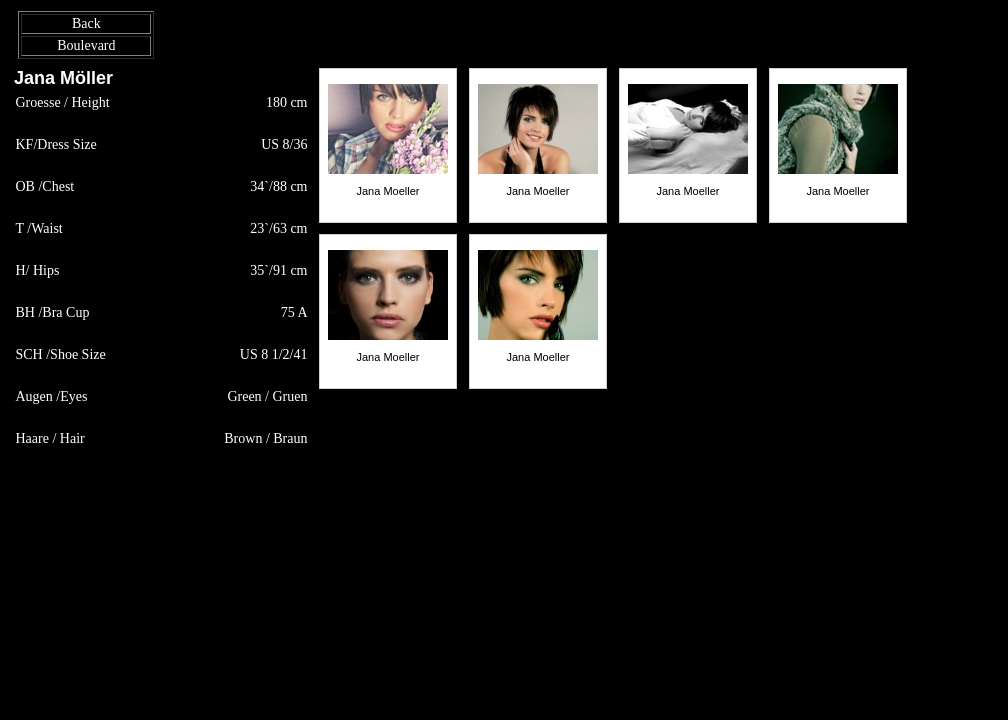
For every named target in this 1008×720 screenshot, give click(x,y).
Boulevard (86, 45)
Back (86, 23)
